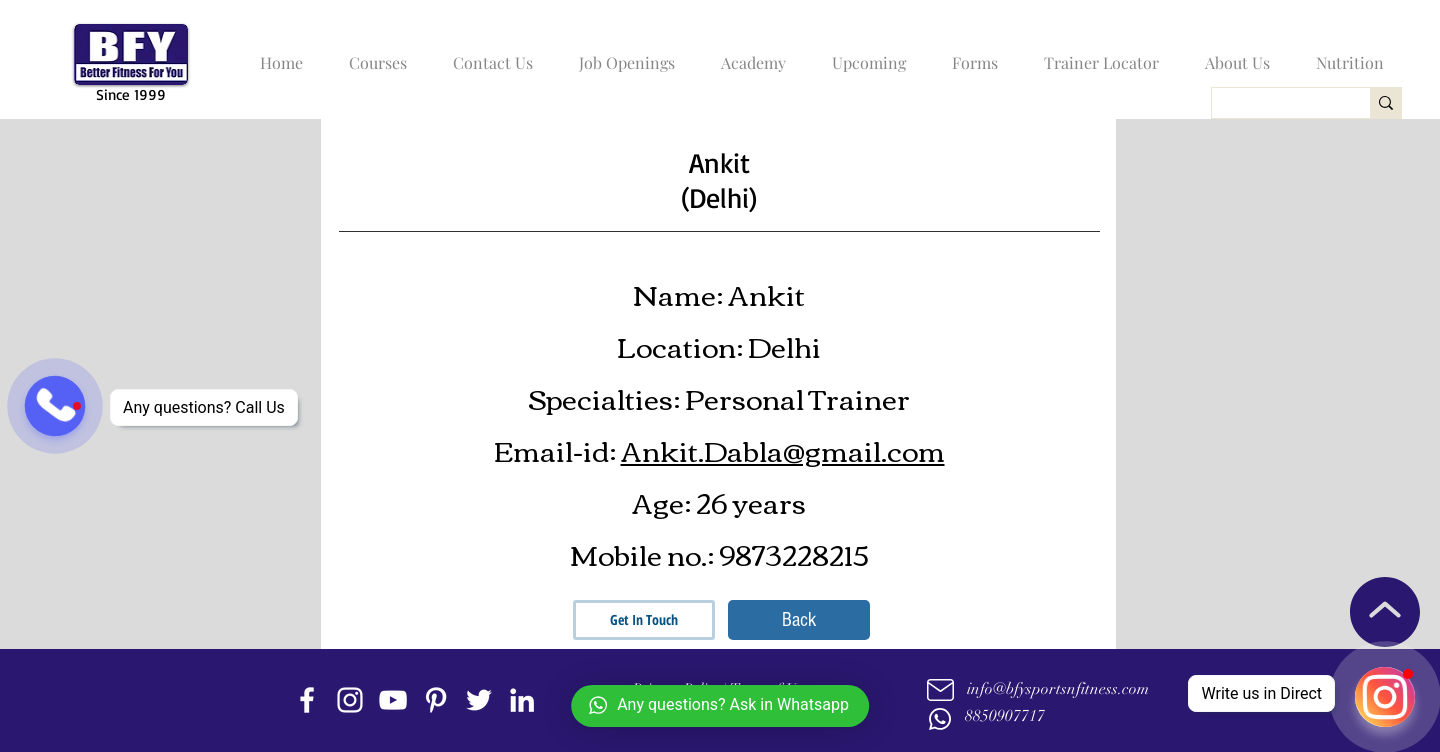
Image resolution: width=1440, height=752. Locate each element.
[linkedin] (522, 700)
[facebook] (307, 700)
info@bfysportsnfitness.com (1058, 689)
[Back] (799, 620)
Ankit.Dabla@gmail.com (783, 449)
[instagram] (350, 700)
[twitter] (479, 700)
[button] (373, 54)
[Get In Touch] (644, 620)
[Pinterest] (436, 700)
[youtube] (393, 700)
